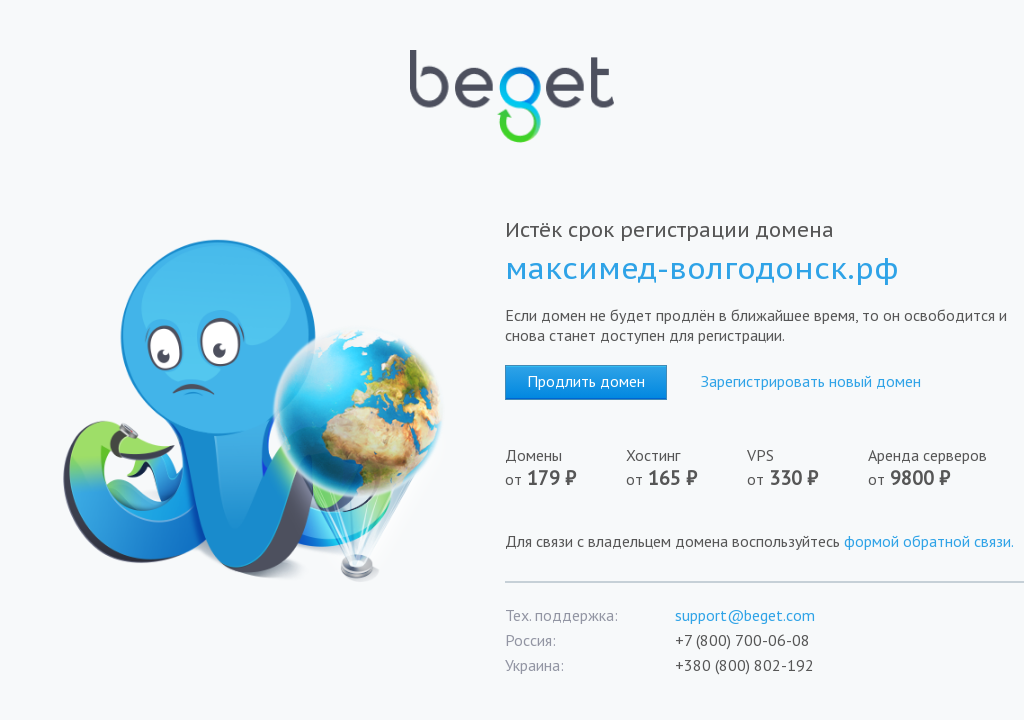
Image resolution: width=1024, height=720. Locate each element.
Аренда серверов (934, 468)
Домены (565, 468)
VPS (807, 468)
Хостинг (686, 468)
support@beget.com (745, 615)
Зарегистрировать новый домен (811, 381)
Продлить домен (586, 381)
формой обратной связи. (929, 541)
